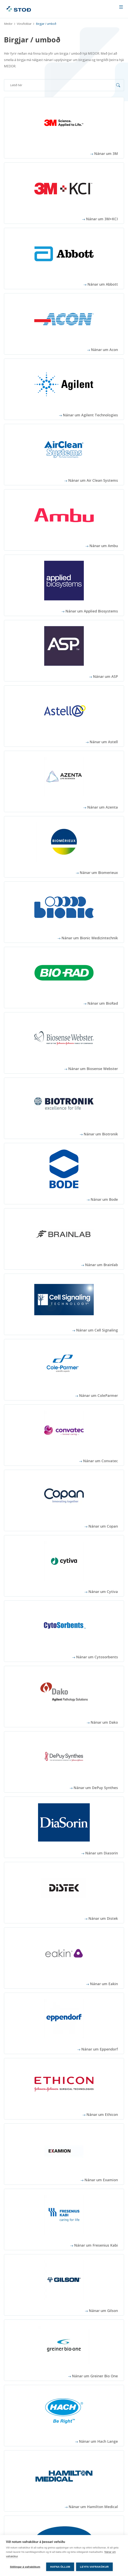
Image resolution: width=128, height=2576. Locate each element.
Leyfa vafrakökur (94, 2566)
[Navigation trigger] (121, 7)
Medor (8, 24)
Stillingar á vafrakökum (25, 2566)
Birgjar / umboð (32, 39)
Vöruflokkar (24, 24)
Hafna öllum (60, 2566)
